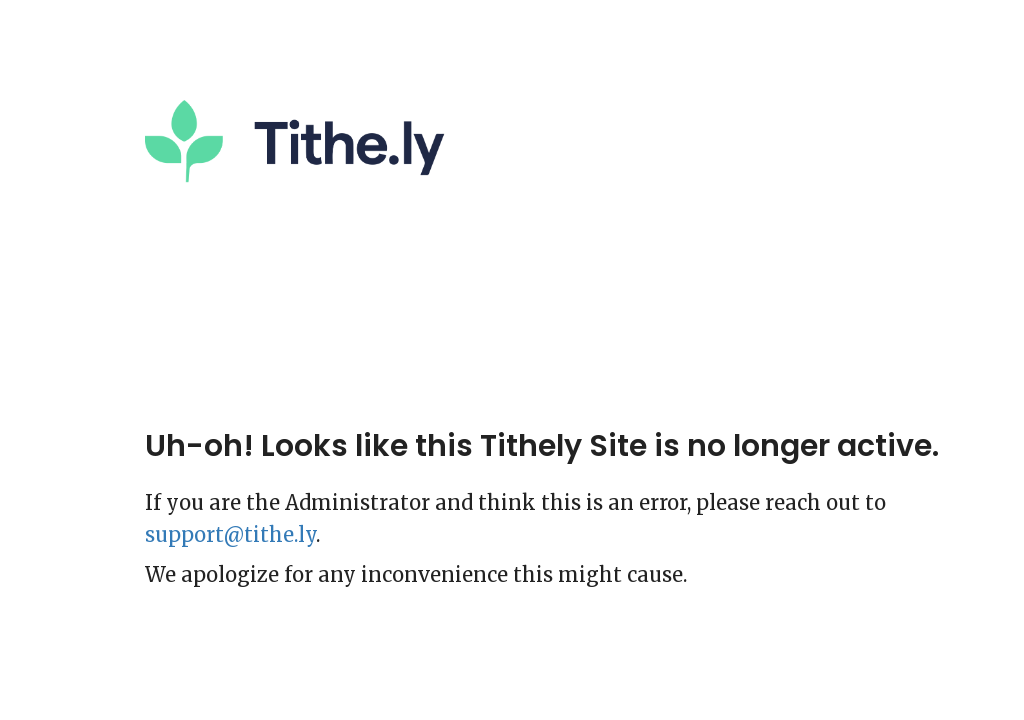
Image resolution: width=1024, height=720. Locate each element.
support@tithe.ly (230, 534)
